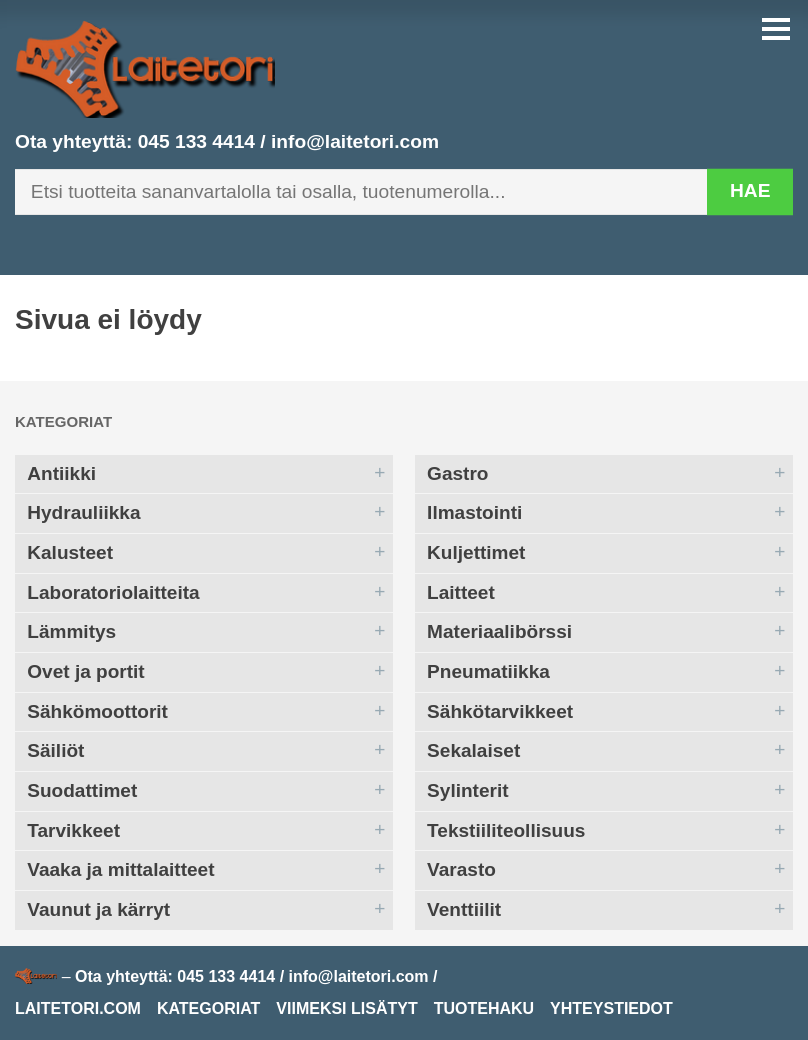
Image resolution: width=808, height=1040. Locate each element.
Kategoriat (63, 421)
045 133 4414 (196, 141)
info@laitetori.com (355, 141)
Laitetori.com (78, 1008)
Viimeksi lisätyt (346, 1008)
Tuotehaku (484, 1008)
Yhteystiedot (611, 1008)
